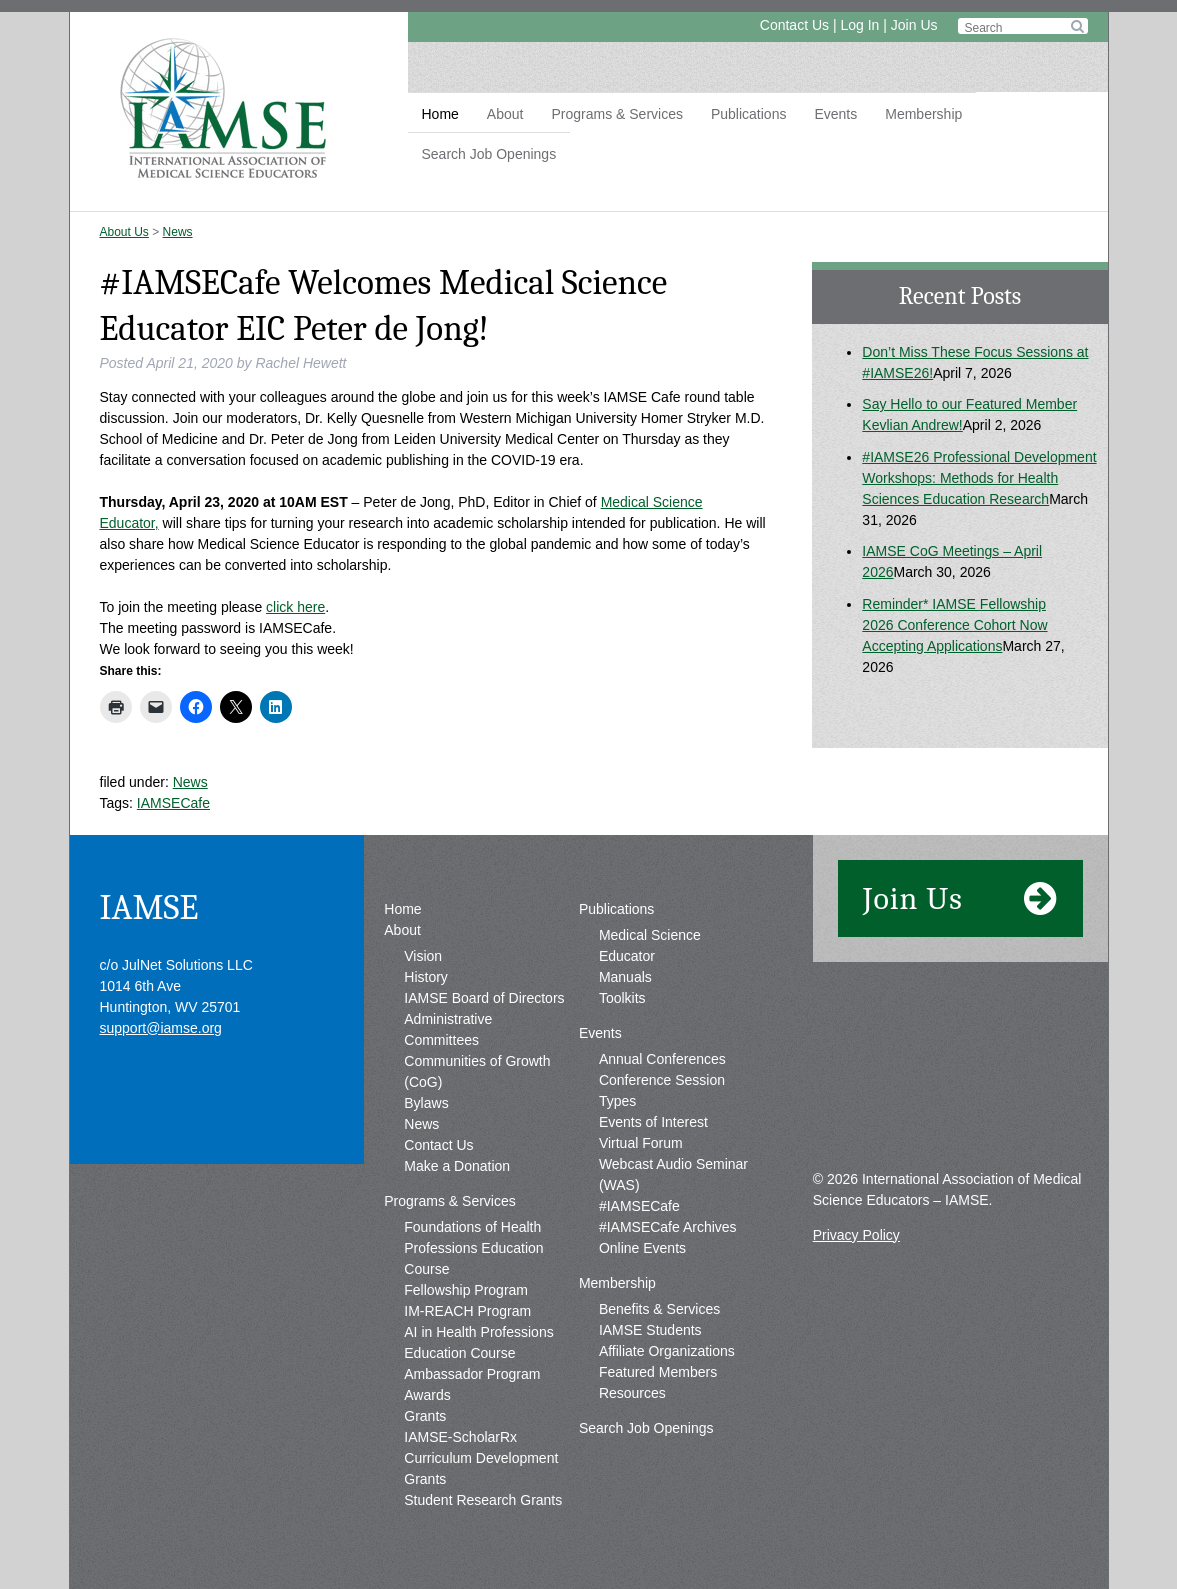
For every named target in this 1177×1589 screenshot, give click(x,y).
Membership (923, 114)
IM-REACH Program (467, 1311)
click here (295, 607)
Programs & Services (616, 114)
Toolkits (622, 998)
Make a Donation (457, 1166)
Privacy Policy (856, 1235)
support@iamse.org (161, 1028)
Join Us (914, 25)
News (178, 232)
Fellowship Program (466, 1290)
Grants (425, 1416)
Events (835, 114)
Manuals (625, 977)
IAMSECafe (173, 803)
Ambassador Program (472, 1374)
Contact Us (794, 25)
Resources (632, 1393)
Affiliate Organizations (667, 1351)
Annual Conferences (662, 1059)
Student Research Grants (483, 1500)
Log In (859, 25)
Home (440, 114)
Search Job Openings (489, 154)
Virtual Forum (641, 1143)
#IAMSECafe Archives (668, 1227)
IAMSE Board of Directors (484, 998)
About (505, 114)
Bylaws (426, 1103)
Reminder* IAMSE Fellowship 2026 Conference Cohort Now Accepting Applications (954, 625)
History (426, 977)
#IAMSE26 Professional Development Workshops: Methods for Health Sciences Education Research (979, 478)
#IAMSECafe (639, 1206)
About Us (124, 232)
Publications (749, 114)
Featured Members (658, 1372)
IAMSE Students (650, 1330)
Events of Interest (653, 1122)
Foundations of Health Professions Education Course (473, 1248)
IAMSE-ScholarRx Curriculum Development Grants (481, 1458)
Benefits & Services (659, 1309)
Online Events (642, 1248)
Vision (423, 956)
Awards (427, 1395)
